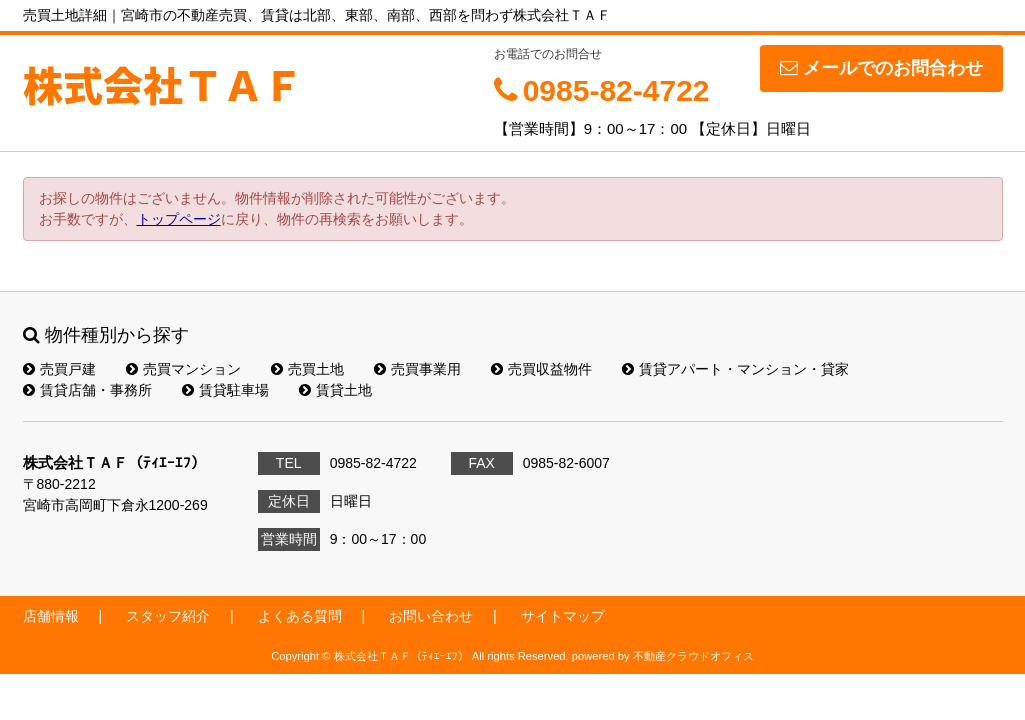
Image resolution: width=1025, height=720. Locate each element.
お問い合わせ (431, 616)
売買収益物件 (541, 369)
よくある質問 (300, 616)
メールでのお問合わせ (881, 68)
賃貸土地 (335, 390)
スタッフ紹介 (168, 616)
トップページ (179, 219)
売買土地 (307, 369)
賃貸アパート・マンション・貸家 (735, 369)
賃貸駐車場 (225, 390)
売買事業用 (417, 369)
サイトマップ (563, 616)
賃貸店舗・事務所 (87, 390)
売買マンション (183, 369)
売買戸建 (59, 369)
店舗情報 (51, 616)
